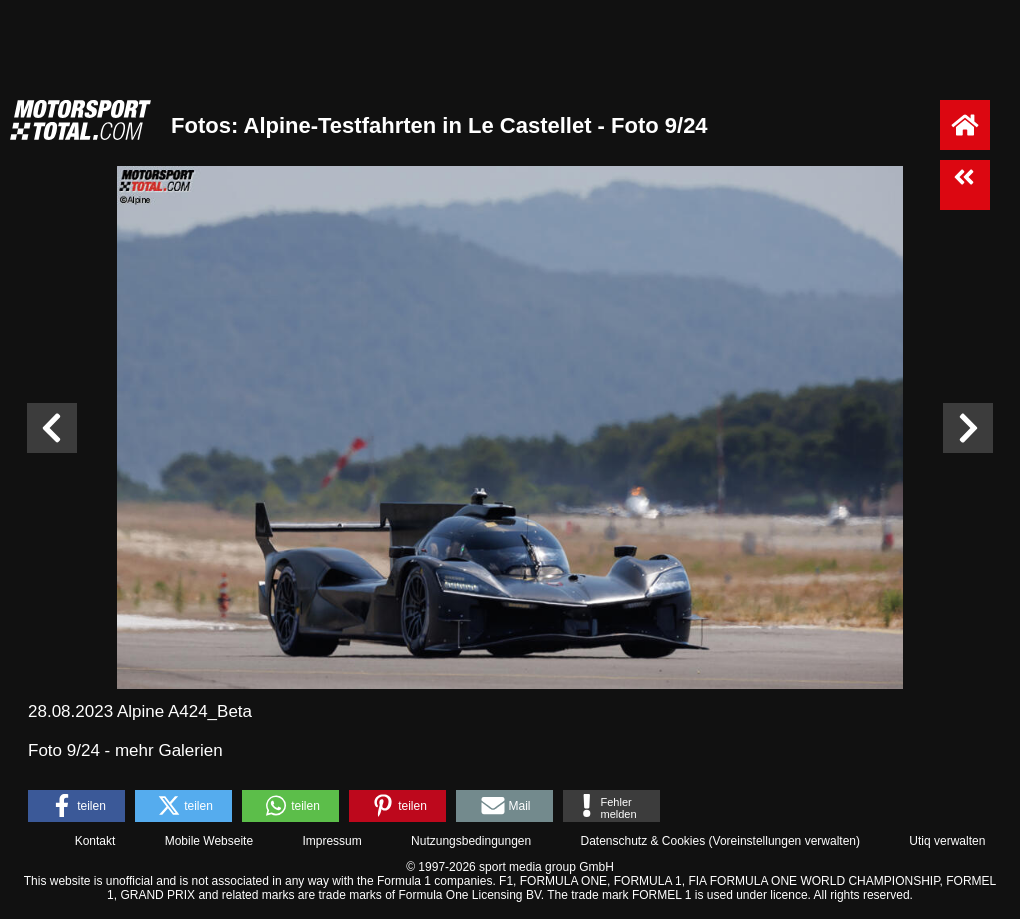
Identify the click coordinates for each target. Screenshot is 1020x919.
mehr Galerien (169, 750)
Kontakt (95, 841)
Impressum (331, 841)
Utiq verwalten (947, 841)
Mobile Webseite (209, 841)
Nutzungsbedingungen (471, 841)
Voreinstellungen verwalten (784, 841)
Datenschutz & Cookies (642, 841)
